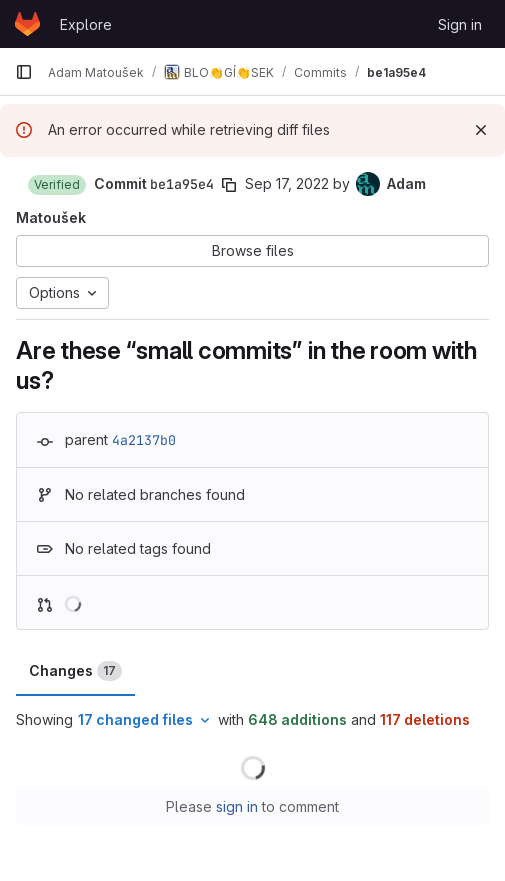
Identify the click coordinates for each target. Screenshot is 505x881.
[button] (57, 185)
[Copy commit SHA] (229, 185)
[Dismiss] (481, 130)
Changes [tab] (75, 671)
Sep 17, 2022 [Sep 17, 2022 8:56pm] (287, 183)
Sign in (460, 24)
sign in (237, 806)
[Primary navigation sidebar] (24, 72)
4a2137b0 (144, 440)
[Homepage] (27, 24)
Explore (86, 24)
